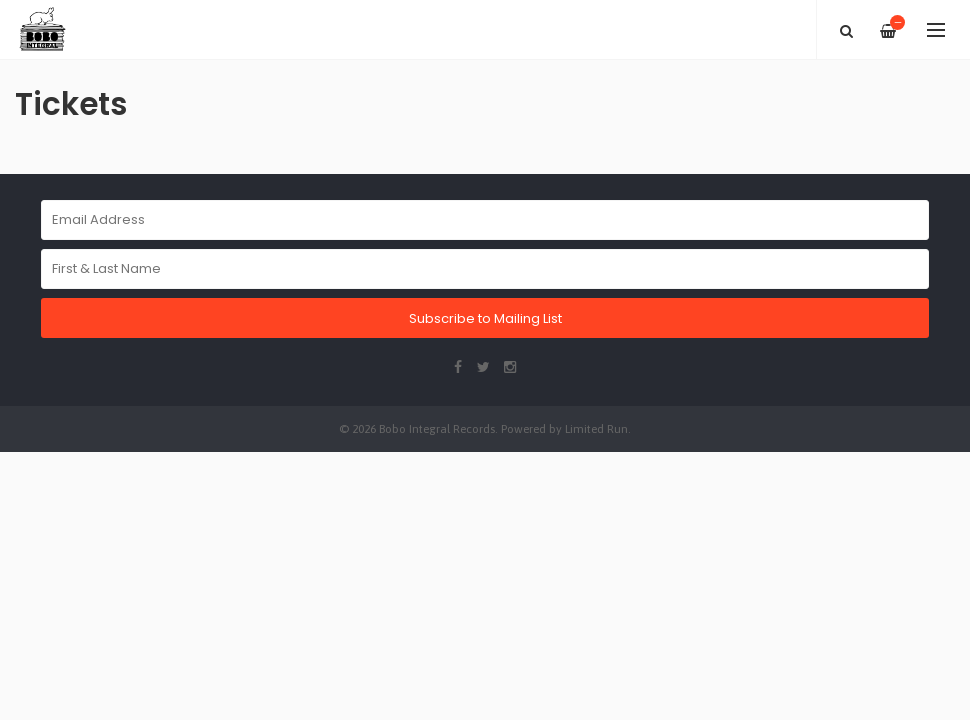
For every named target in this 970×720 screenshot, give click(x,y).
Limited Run (596, 428)
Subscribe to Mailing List (485, 318)
